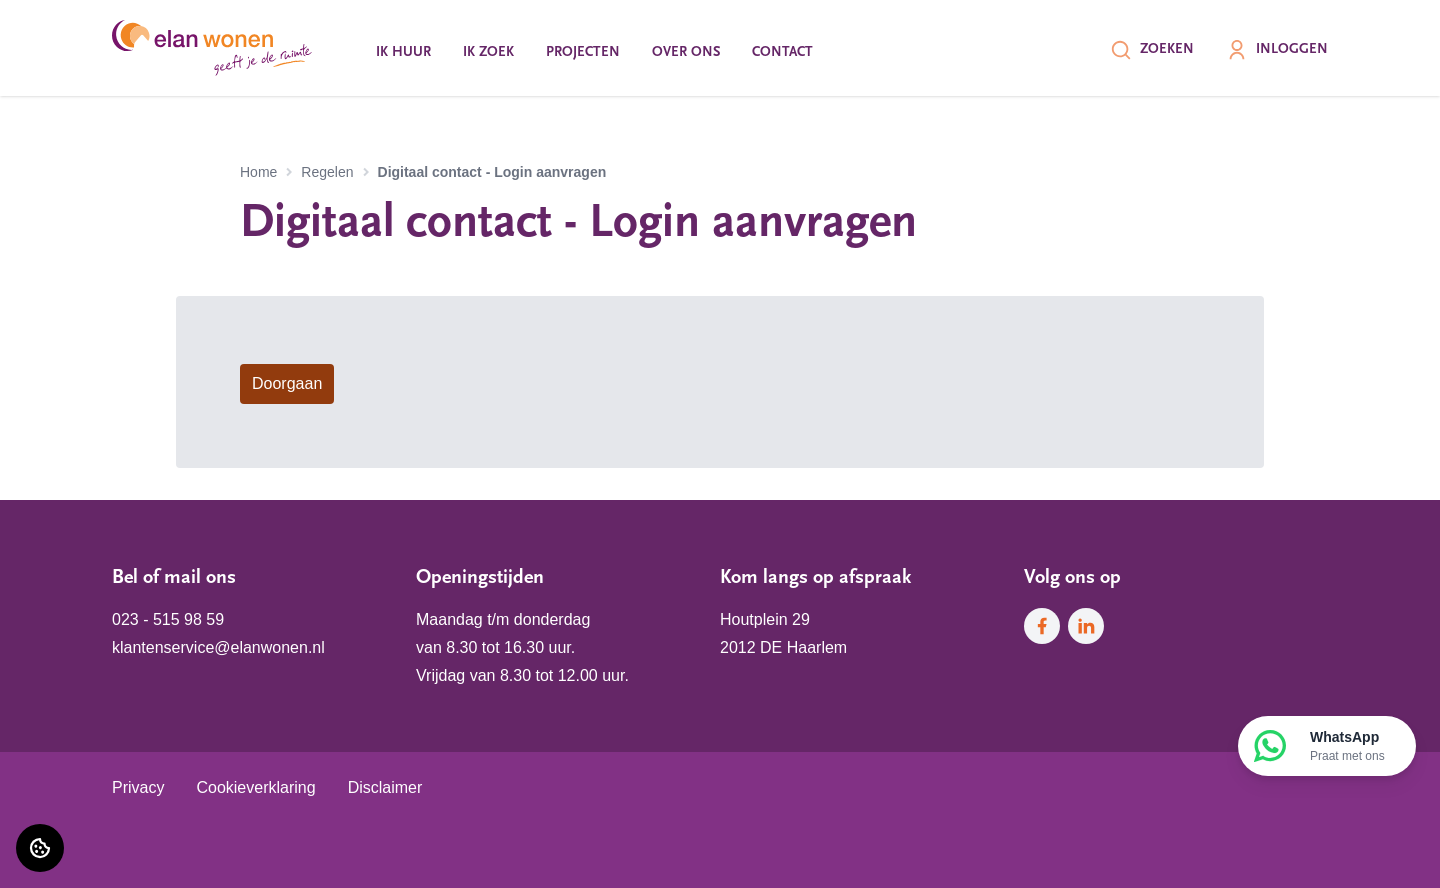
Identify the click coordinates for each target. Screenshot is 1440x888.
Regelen (327, 172)
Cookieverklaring (255, 787)
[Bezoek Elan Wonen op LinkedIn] (1086, 626)
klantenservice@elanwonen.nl (218, 647)
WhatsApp (1347, 747)
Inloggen (1277, 50)
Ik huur (403, 52)
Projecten (583, 52)
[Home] (212, 48)
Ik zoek (488, 52)
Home (258, 172)
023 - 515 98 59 (168, 619)
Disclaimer (385, 787)
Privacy (138, 787)
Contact (782, 52)
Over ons (686, 52)
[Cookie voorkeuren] (40, 848)
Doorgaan (287, 383)
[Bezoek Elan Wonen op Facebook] (1042, 626)
